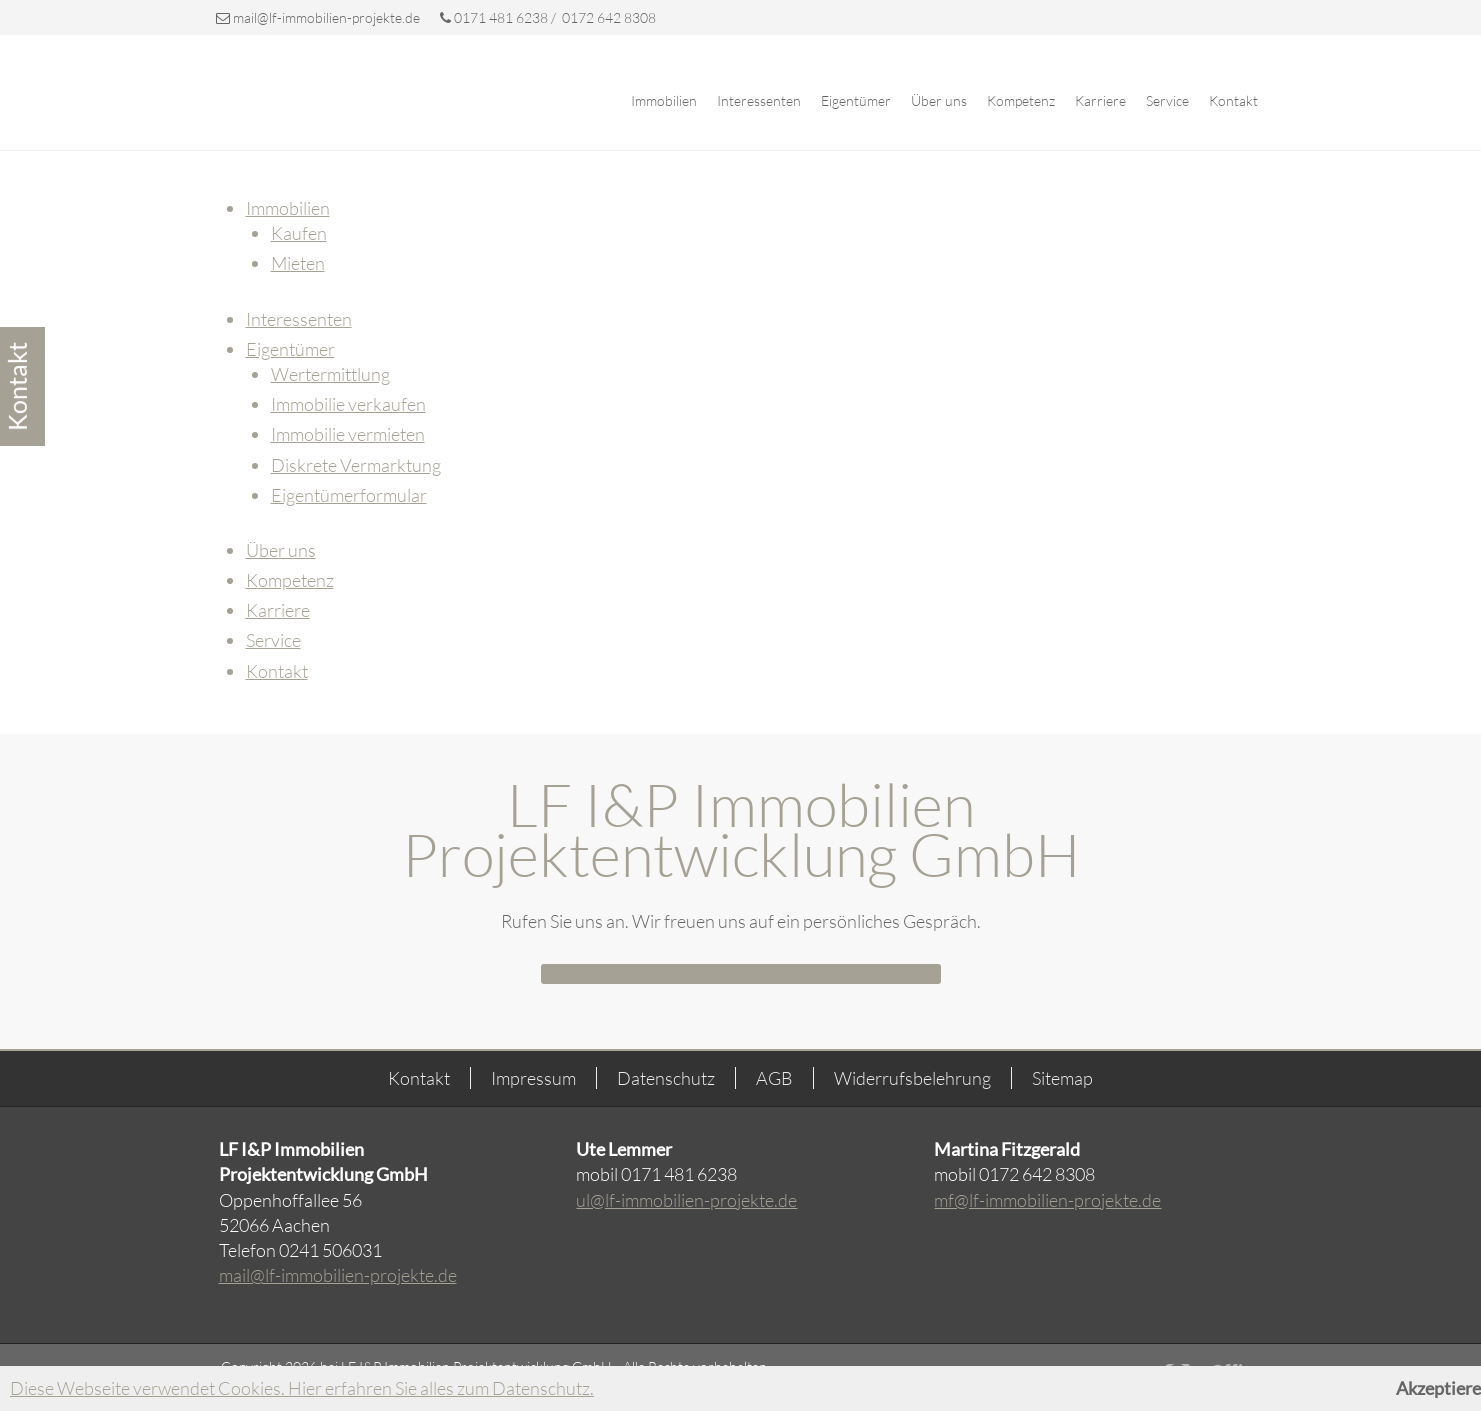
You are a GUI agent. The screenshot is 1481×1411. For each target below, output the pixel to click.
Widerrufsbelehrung (912, 1078)
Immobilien (664, 100)
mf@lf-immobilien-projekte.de (1047, 1200)
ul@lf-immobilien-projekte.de (686, 1200)
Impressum (533, 1078)
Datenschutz (666, 1078)
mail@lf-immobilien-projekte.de (326, 17)
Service (1167, 100)
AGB (774, 1078)
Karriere (1100, 100)
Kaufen (299, 233)
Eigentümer (856, 100)
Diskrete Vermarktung (356, 465)
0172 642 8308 (607, 17)
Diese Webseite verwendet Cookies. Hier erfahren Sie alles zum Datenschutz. (302, 1388)
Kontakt (1233, 100)
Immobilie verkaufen (348, 404)
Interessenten (759, 100)
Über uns (939, 100)
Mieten (298, 263)
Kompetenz (1021, 100)
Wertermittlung (330, 374)
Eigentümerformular (349, 495)
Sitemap (1062, 1078)
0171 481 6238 (495, 17)
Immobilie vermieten (348, 434)
